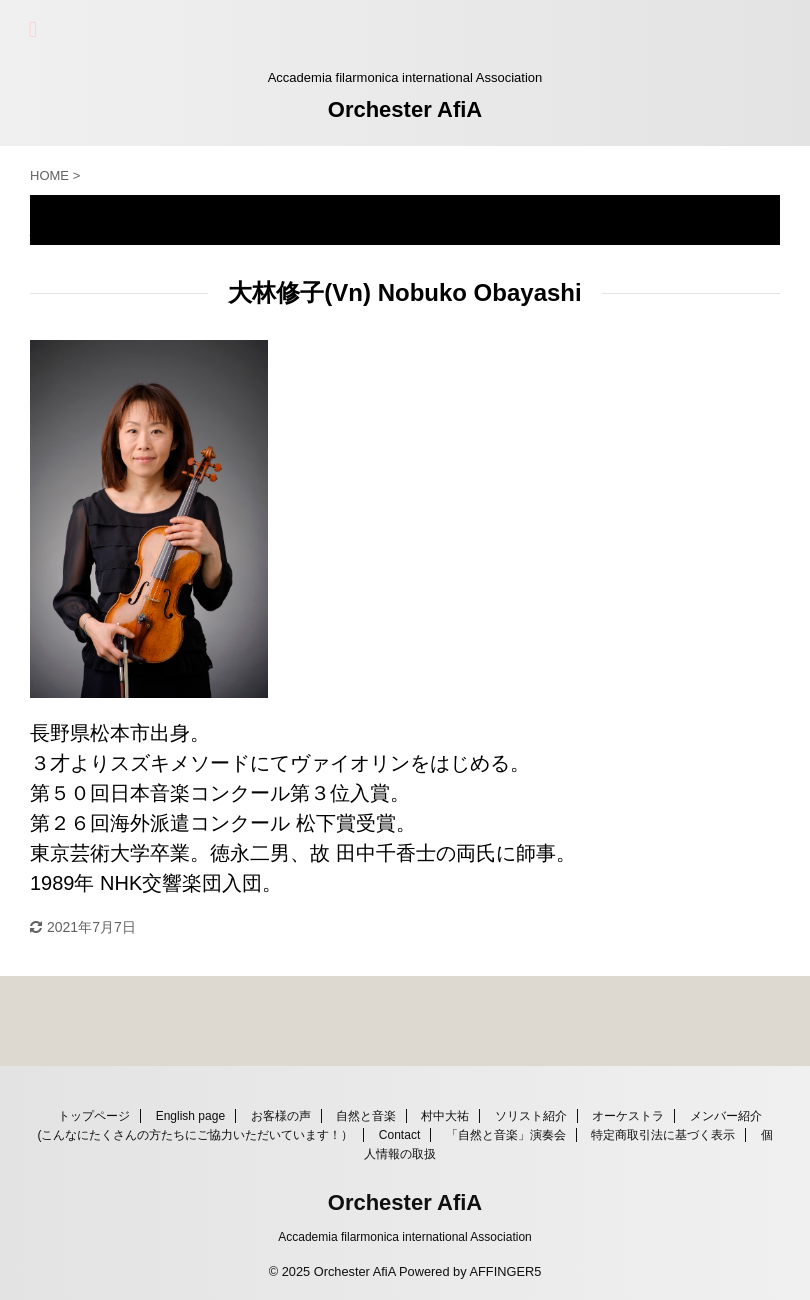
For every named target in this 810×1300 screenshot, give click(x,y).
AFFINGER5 (505, 1271)
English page (190, 1116)
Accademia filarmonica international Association (404, 1237)
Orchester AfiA (405, 109)
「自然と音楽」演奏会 (506, 1135)
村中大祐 (445, 1116)
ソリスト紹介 (531, 1116)
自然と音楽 (366, 1116)
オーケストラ (628, 1116)
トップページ (94, 1116)
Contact (399, 1135)
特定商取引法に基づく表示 (663, 1135)
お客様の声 (281, 1116)
